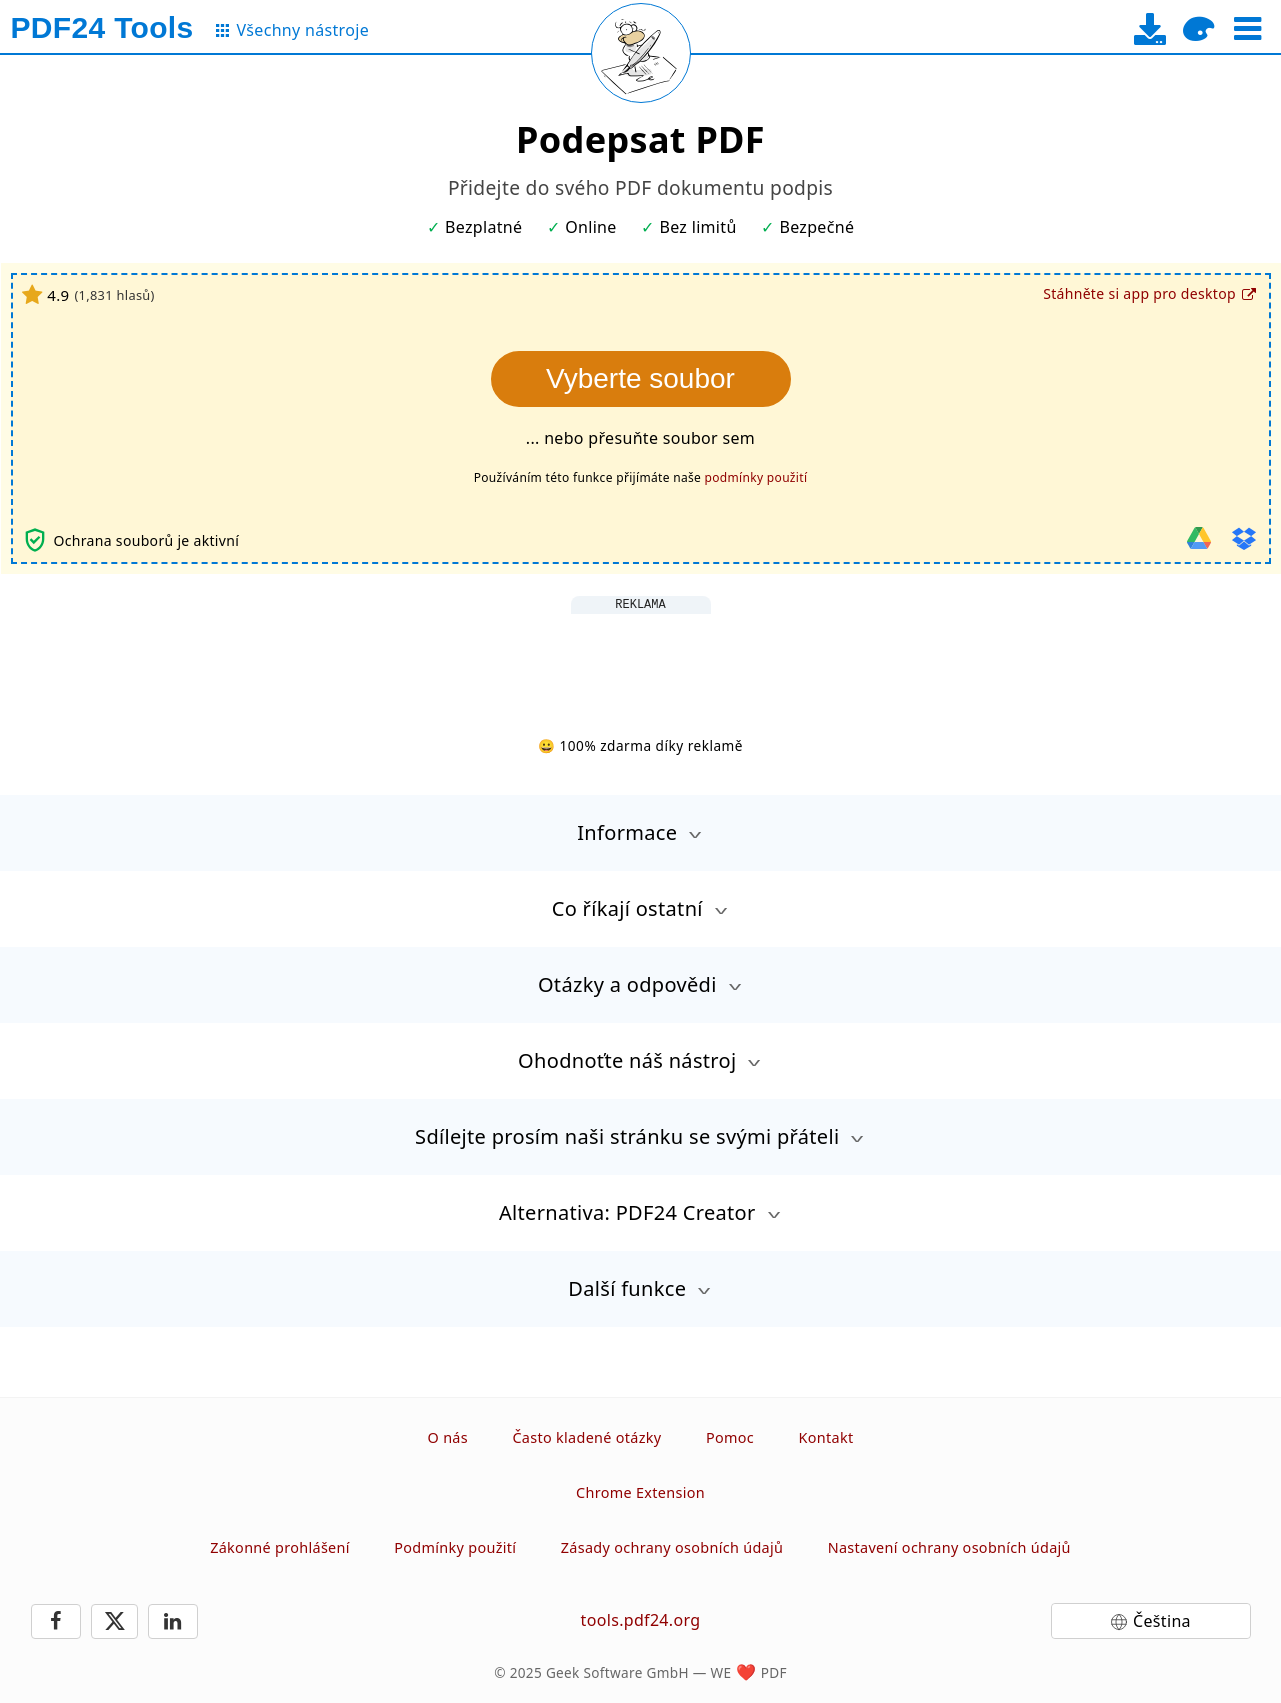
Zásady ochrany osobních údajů (672, 1547)
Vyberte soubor (640, 378)
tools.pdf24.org (641, 1620)
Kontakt (826, 1437)
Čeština (1162, 1621)
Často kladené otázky (586, 1437)
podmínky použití (756, 477)
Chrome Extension (640, 1492)
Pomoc (730, 1437)
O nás (448, 1437)
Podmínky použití (455, 1547)
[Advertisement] (641, 659)
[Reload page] (641, 53)
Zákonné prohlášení (280, 1547)
